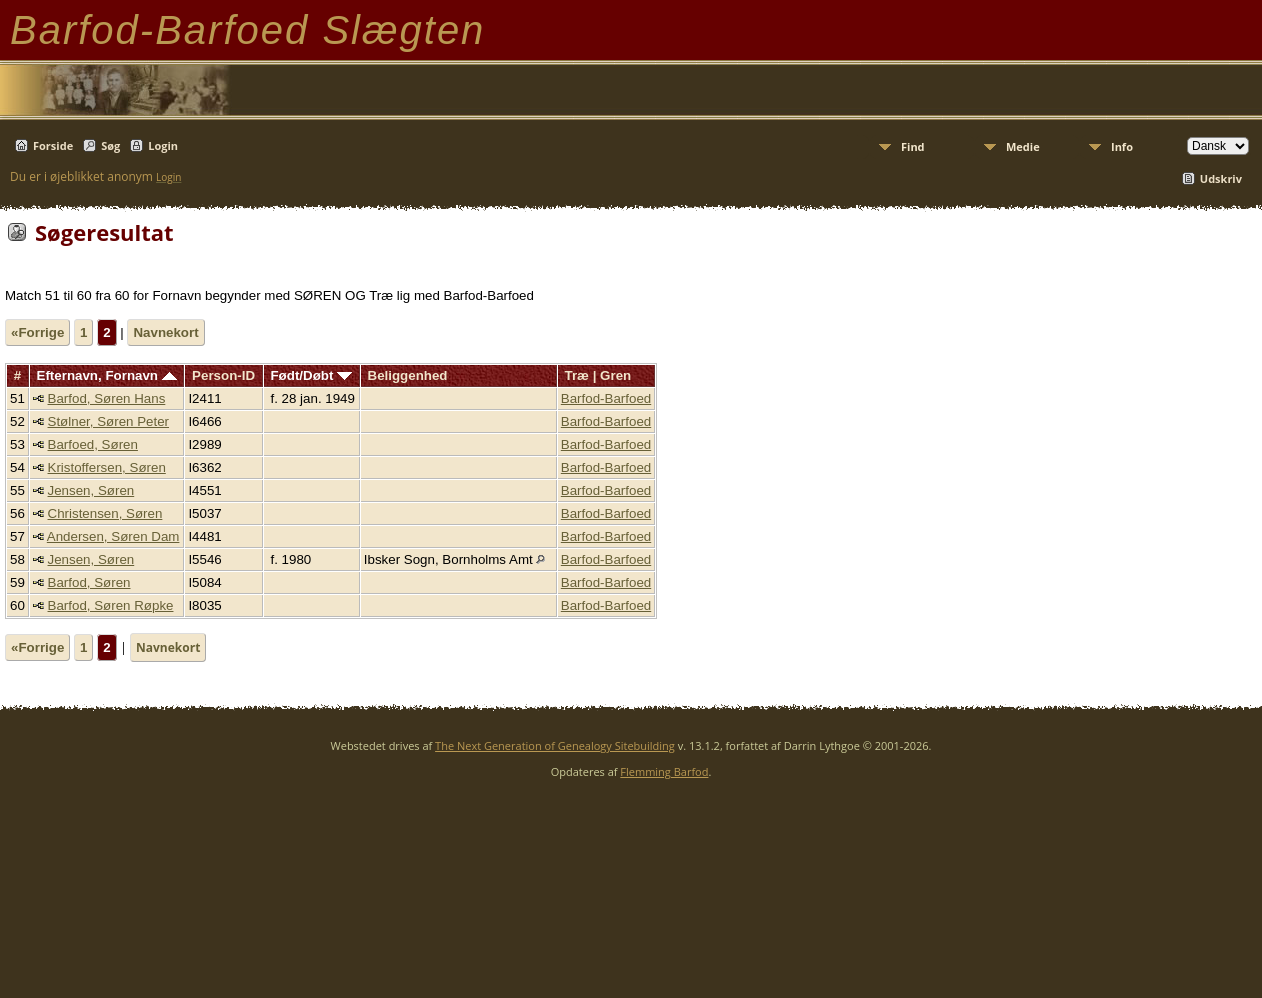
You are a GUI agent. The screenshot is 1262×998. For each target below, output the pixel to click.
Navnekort (165, 332)
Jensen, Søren (91, 490)
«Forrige (37, 332)
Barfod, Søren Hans (107, 398)
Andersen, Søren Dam (113, 536)
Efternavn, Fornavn (107, 375)
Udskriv (1221, 178)
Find (913, 146)
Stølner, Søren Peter (108, 421)
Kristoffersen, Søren (107, 467)
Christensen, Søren (105, 513)
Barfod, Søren (89, 582)
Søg (110, 145)
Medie (1023, 146)
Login (163, 145)
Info (1122, 146)
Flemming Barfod (664, 771)
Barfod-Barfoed (606, 398)
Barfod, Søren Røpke (111, 605)
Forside (53, 145)
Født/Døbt (311, 375)
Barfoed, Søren (93, 444)
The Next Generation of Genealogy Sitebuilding (555, 745)
